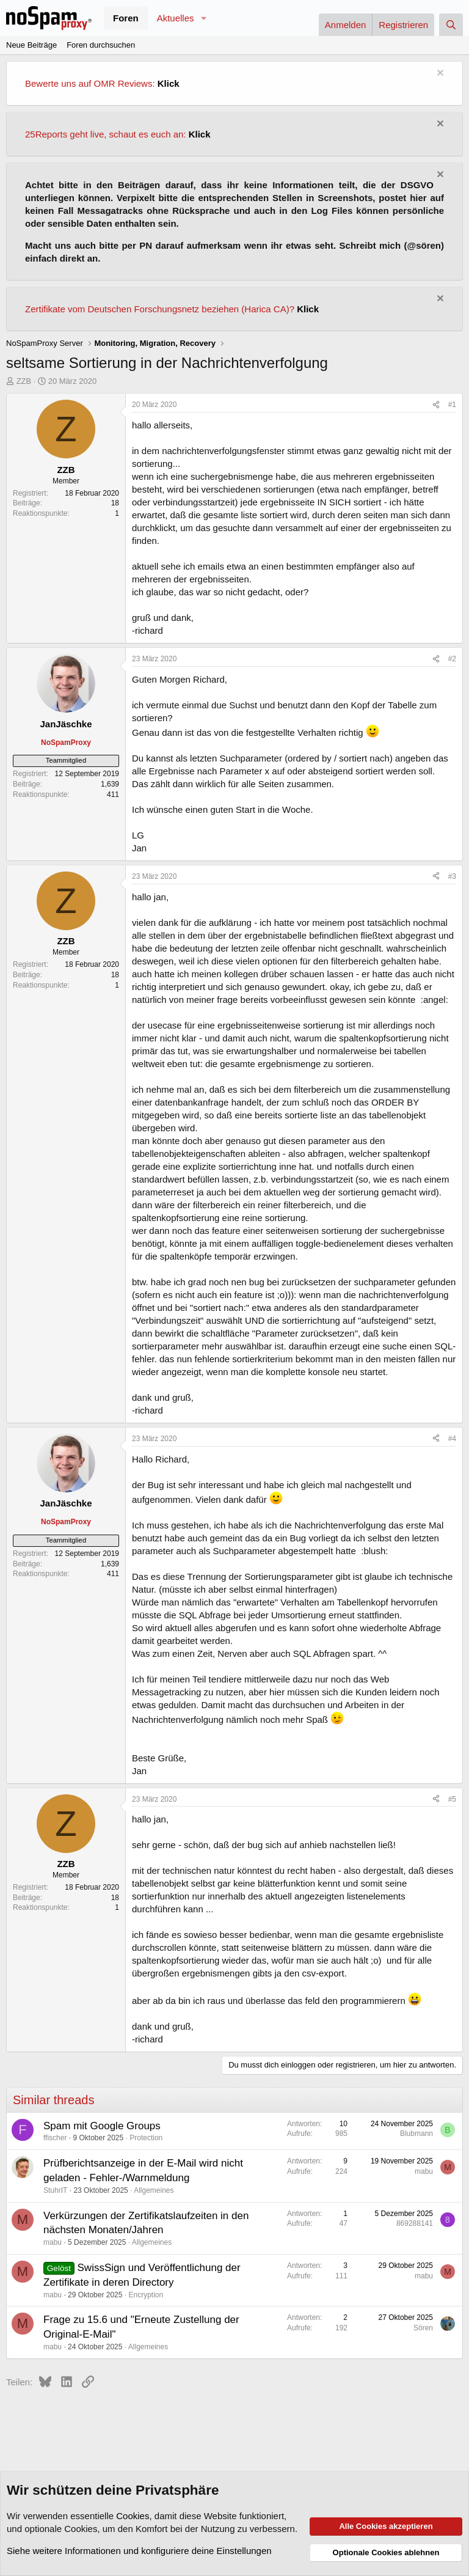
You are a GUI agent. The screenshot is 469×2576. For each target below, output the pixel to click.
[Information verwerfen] (439, 74)
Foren (126, 18)
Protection (145, 2138)
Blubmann (416, 2133)
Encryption (145, 2295)
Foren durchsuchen (101, 45)
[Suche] (451, 24)
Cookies (132, 2516)
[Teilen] (436, 405)
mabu (424, 2171)
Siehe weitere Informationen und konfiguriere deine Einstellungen (139, 2550)
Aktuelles (175, 18)
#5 (452, 1799)
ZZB (24, 381)
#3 (452, 876)
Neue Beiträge (31, 45)
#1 (452, 404)
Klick (169, 83)
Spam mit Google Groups (102, 2126)
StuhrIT (55, 2190)
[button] (203, 18)
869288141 (414, 2223)
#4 (452, 1438)
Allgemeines (153, 2190)
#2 (452, 659)
